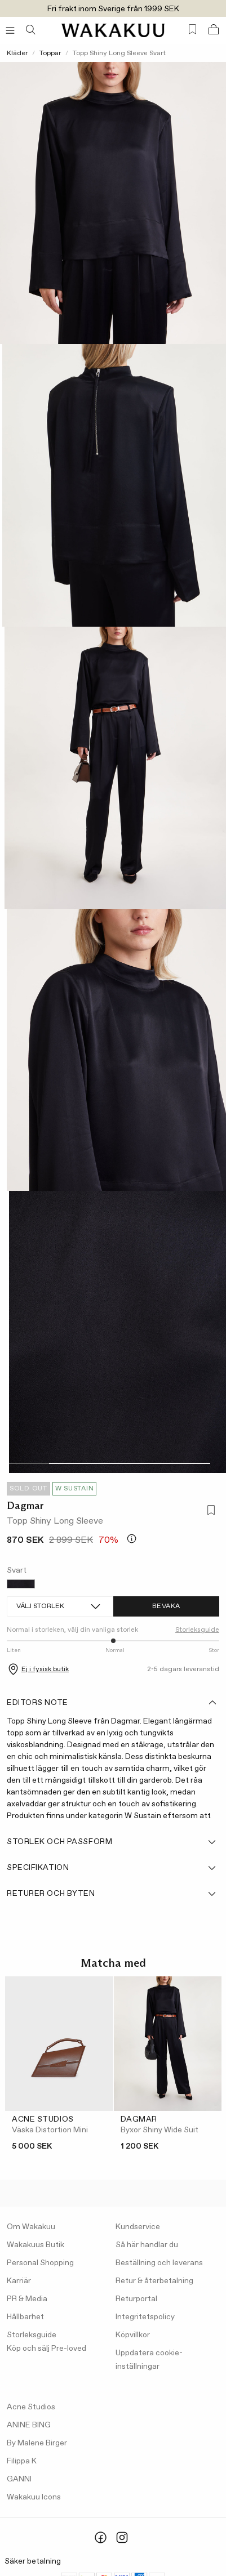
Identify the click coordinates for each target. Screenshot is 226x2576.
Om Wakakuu (31, 2227)
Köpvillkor (133, 2335)
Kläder (17, 53)
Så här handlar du (147, 2245)
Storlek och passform (112, 1842)
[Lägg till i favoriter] (209, 1511)
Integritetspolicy (145, 2317)
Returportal (136, 2299)
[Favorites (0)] (192, 29)
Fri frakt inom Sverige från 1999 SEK (113, 9)
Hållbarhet (25, 2317)
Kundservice (138, 2227)
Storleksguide (197, 1630)
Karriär (19, 2281)
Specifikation (112, 1868)
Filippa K (22, 2461)
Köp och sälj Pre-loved (46, 2348)
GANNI (19, 2479)
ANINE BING (29, 2425)
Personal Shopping (40, 2263)
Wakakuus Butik (35, 2245)
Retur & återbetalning (154, 2281)
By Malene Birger (37, 2443)
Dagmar (25, 1505)
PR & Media (27, 2299)
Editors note (112, 1703)
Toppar (50, 53)
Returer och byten (112, 1894)
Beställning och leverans (159, 2263)
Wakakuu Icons (34, 2497)
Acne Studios (31, 2407)
